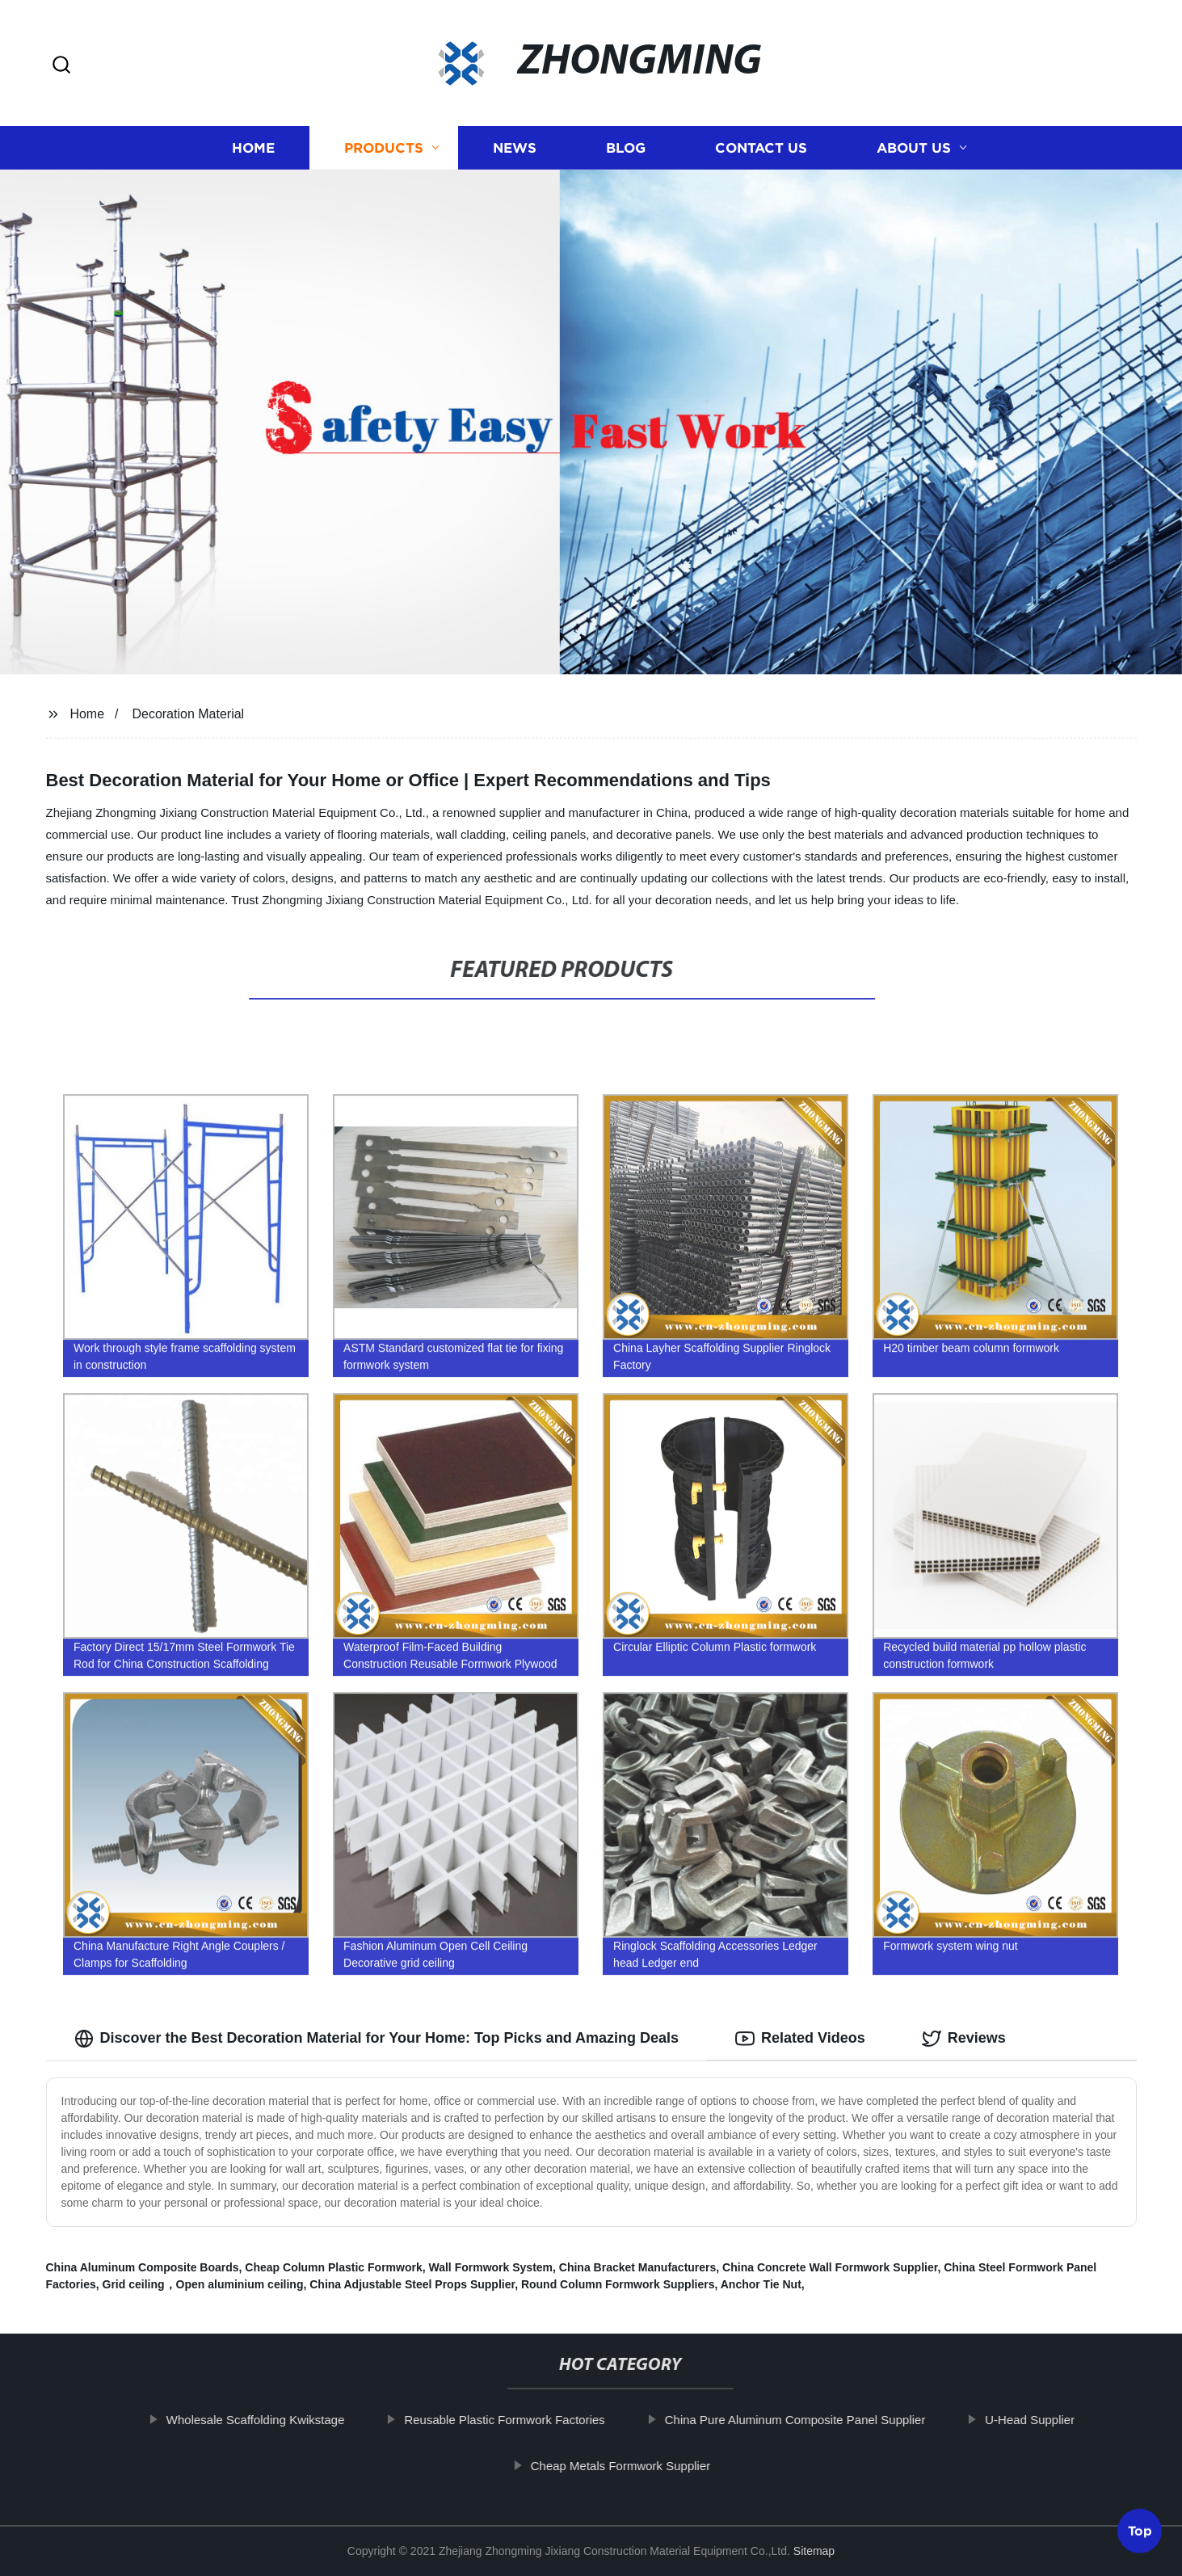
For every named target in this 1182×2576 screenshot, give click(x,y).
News (514, 147)
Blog (626, 147)
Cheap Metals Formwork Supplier (645, 2466)
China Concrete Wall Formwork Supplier (829, 2267)
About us (914, 147)
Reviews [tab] (964, 2038)
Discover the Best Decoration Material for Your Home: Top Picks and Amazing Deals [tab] (376, 2038)
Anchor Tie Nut (761, 2284)
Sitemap (814, 2550)
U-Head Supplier (1055, 2420)
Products (383, 147)
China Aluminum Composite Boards (142, 2267)
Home (253, 147)
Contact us (761, 147)
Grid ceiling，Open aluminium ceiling (203, 2284)
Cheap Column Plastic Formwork (333, 2267)
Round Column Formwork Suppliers (618, 2284)
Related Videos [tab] (800, 2038)
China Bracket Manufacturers (638, 2267)
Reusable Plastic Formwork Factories (529, 2420)
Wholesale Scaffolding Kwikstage (280, 2420)
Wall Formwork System (491, 2267)
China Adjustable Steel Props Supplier (412, 2284)
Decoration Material (188, 714)
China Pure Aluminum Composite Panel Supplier (819, 2420)
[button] (61, 65)
